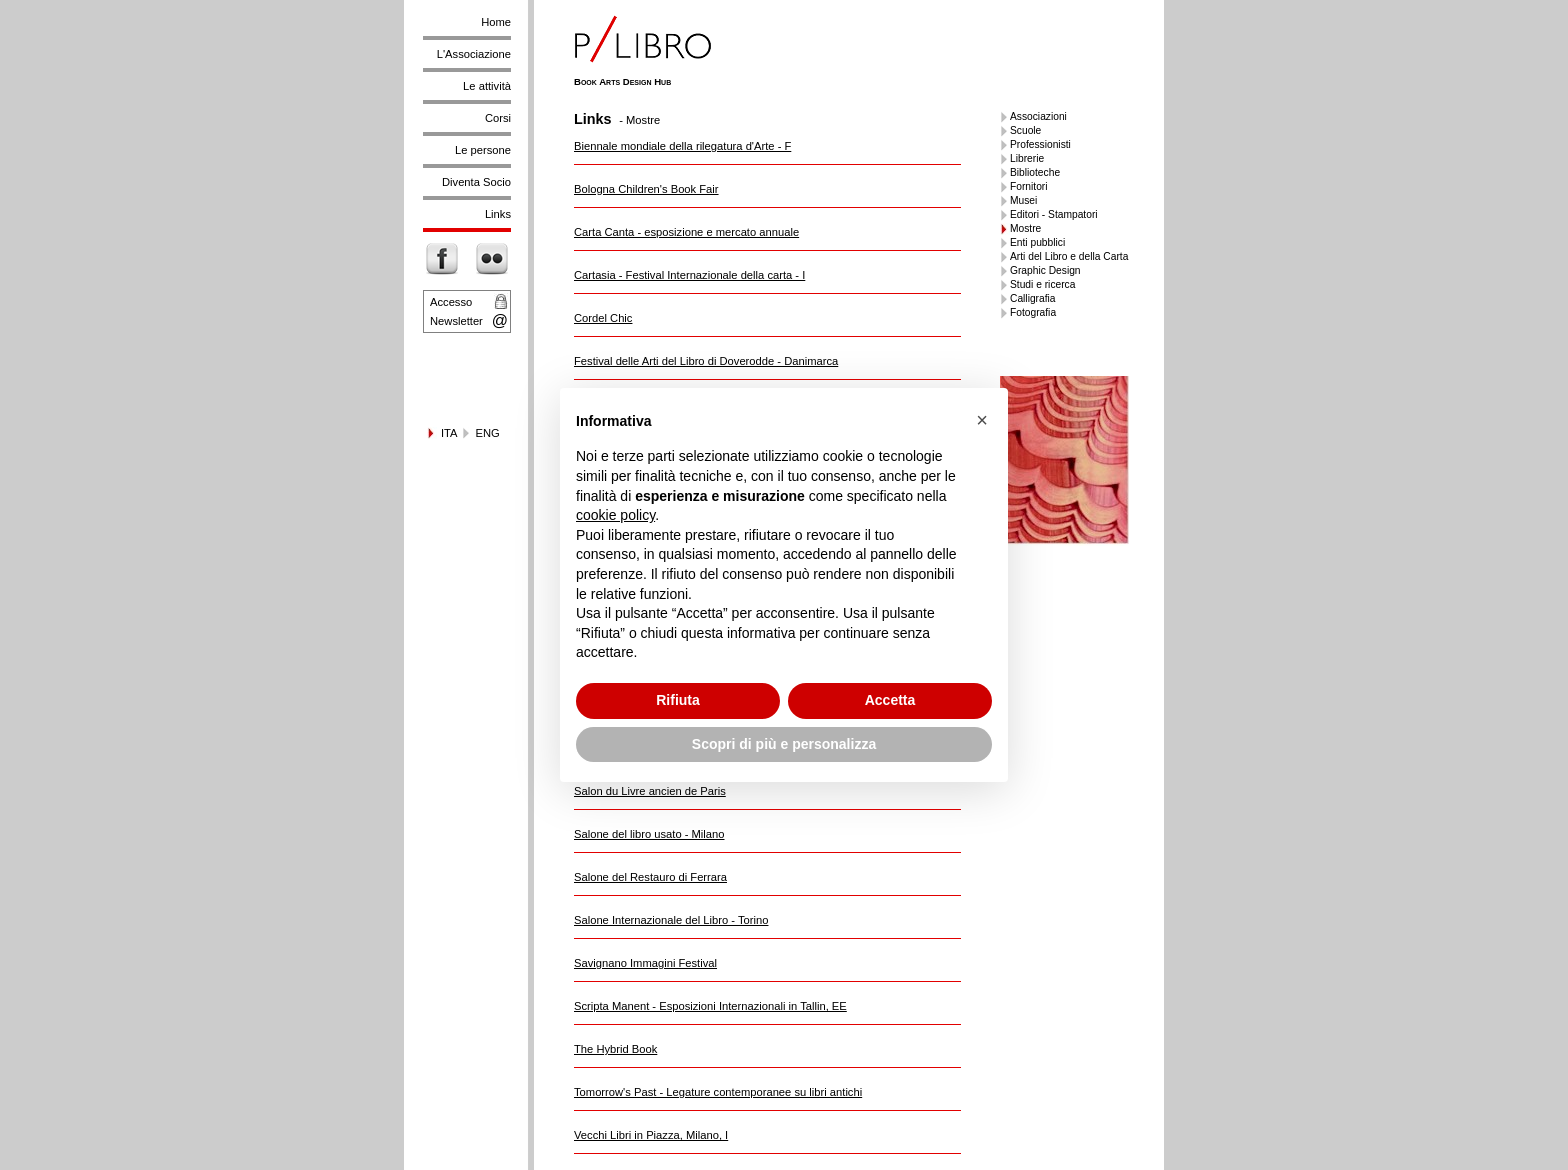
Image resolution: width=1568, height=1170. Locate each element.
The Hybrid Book (615, 1049)
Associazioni (1038, 116)
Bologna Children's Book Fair (646, 189)
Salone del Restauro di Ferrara (650, 877)
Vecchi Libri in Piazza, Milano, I (651, 1135)
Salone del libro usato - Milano (649, 834)
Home (496, 22)
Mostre (1025, 228)
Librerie (1027, 158)
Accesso (451, 302)
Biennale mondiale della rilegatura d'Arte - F (682, 146)
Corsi (498, 118)
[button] (982, 420)
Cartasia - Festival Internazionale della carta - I (689, 275)
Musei (1023, 200)
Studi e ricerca (1042, 284)
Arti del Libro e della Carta (1069, 256)
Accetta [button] (890, 700)
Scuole (1025, 130)
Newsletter (456, 321)
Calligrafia (1033, 298)
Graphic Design (1045, 270)
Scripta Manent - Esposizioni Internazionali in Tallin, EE (710, 1006)
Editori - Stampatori (1054, 214)
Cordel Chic (603, 318)
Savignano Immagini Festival (645, 963)
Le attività (487, 86)
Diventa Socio (476, 182)
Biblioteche (1035, 172)
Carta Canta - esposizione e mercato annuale (686, 232)
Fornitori (1029, 186)
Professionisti (1040, 144)
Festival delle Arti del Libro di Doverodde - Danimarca (706, 361)
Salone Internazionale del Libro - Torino (671, 920)
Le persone (483, 150)
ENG (488, 433)
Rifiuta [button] (678, 700)
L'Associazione (474, 54)
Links (498, 214)
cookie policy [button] (615, 515)
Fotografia (1033, 312)
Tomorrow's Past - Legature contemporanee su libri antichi (718, 1092)
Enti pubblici (1037, 242)
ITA (449, 433)
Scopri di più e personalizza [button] (784, 744)
